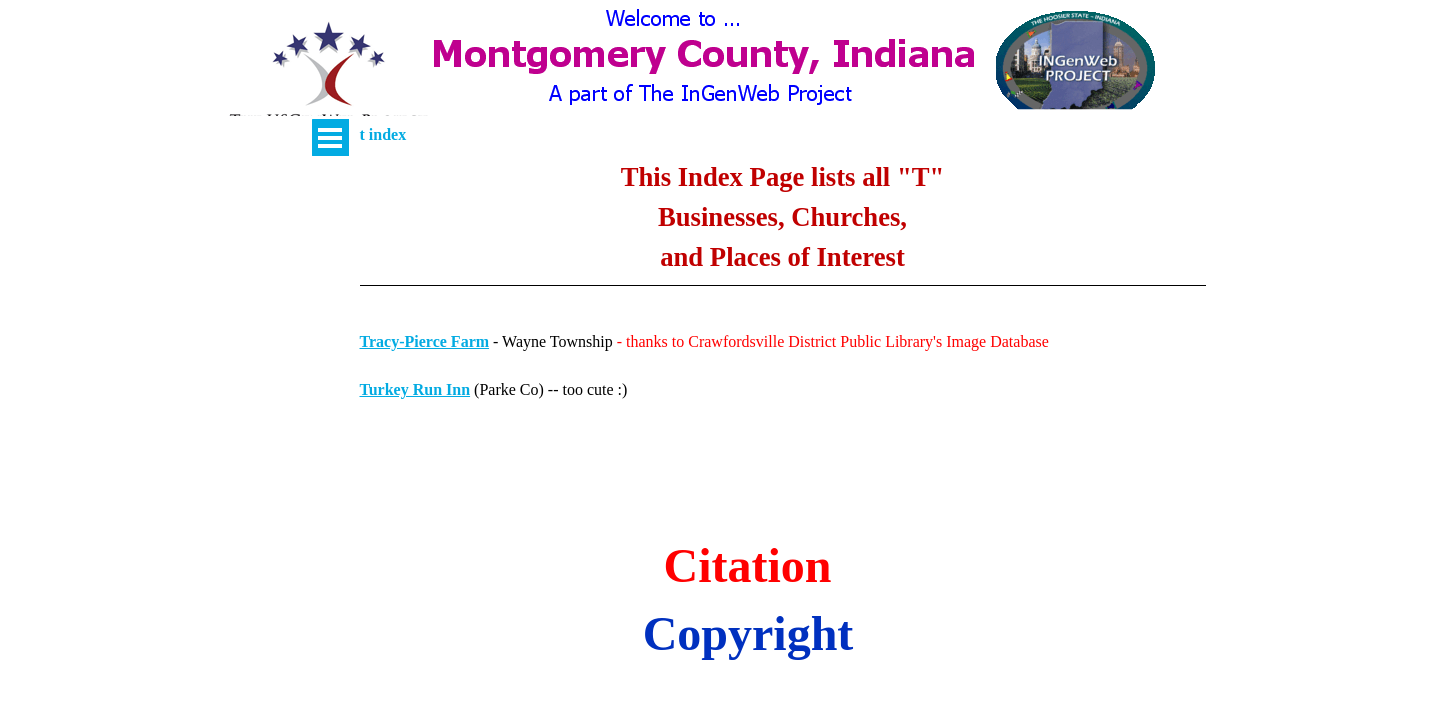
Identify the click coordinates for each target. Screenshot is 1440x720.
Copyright (748, 633)
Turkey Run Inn (415, 389)
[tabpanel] (783, 237)
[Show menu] (330, 137)
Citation (748, 565)
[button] (328, 76)
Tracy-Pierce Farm (425, 341)
